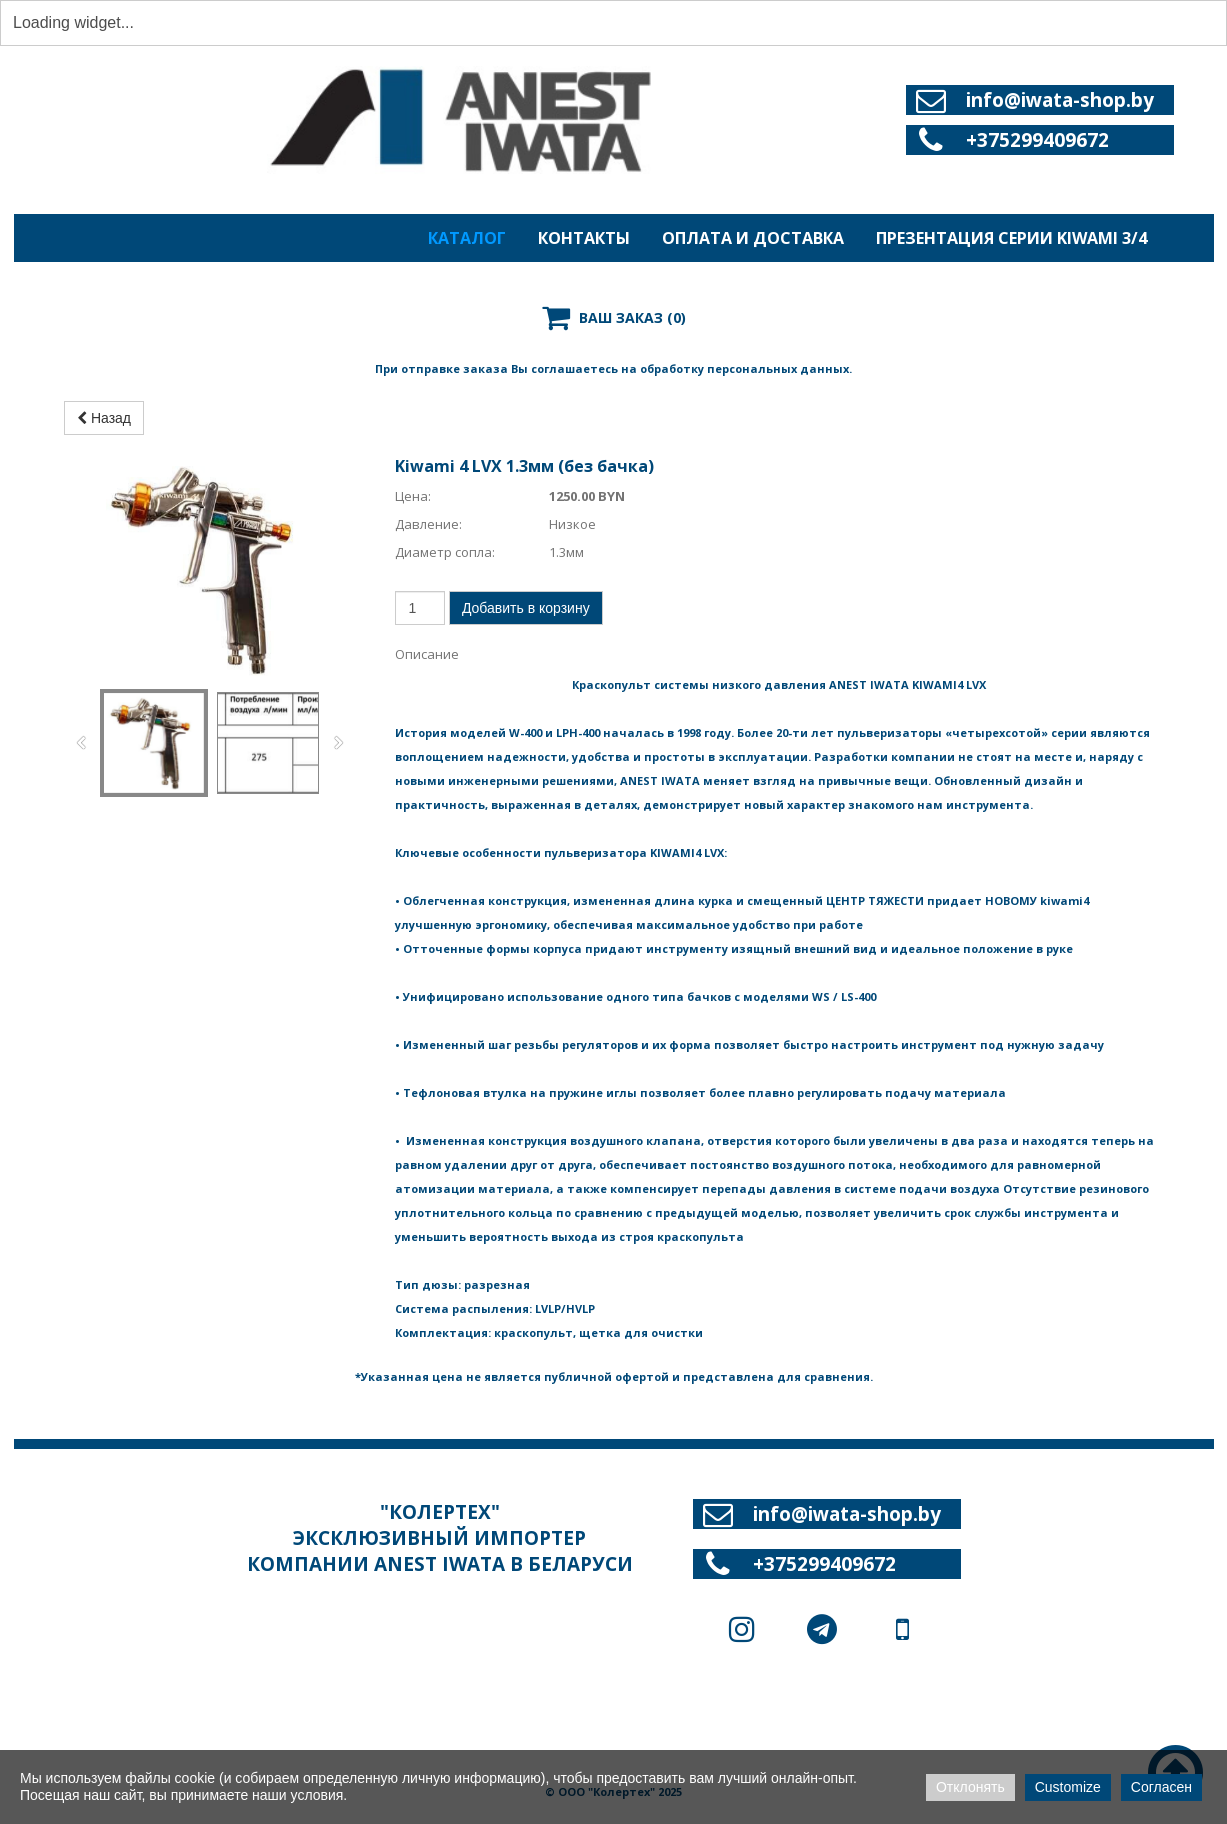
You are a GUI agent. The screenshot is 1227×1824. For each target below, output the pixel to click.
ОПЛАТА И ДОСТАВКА (753, 238)
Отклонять (970, 1787)
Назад (104, 441)
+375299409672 (1037, 140)
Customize (1068, 1787)
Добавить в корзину (526, 631)
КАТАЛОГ (467, 238)
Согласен (1161, 1787)
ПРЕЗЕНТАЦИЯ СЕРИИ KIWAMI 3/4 (1011, 238)
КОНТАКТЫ (584, 238)
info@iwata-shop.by (1060, 100)
